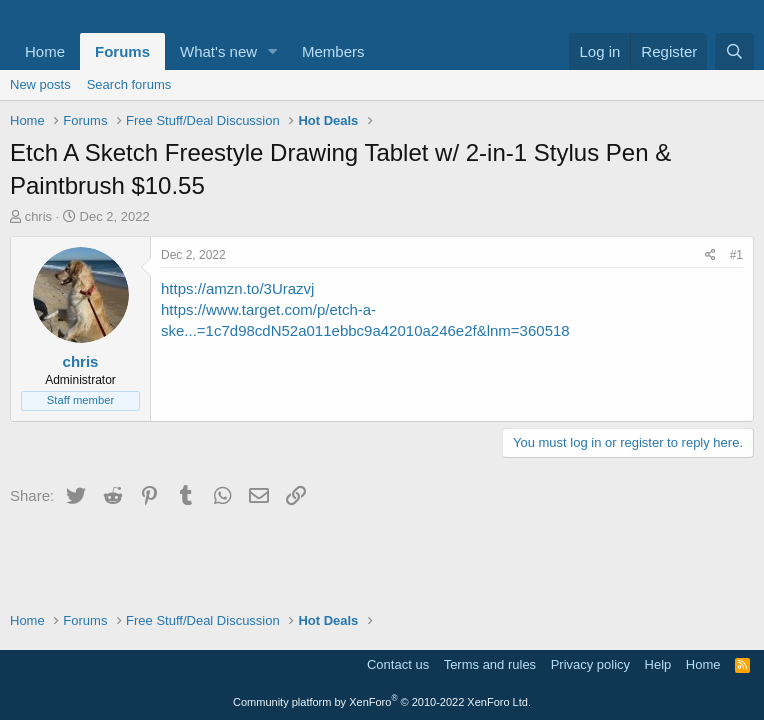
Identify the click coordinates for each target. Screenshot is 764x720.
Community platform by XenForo (382, 702)
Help (658, 664)
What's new (218, 51)
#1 (736, 255)
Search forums (129, 84)
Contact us (398, 664)
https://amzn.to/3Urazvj (237, 288)
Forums (122, 51)
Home (45, 51)
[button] (273, 51)
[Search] (734, 51)
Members (333, 51)
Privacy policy (590, 664)
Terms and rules (490, 664)
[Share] (710, 255)
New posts (40, 84)
